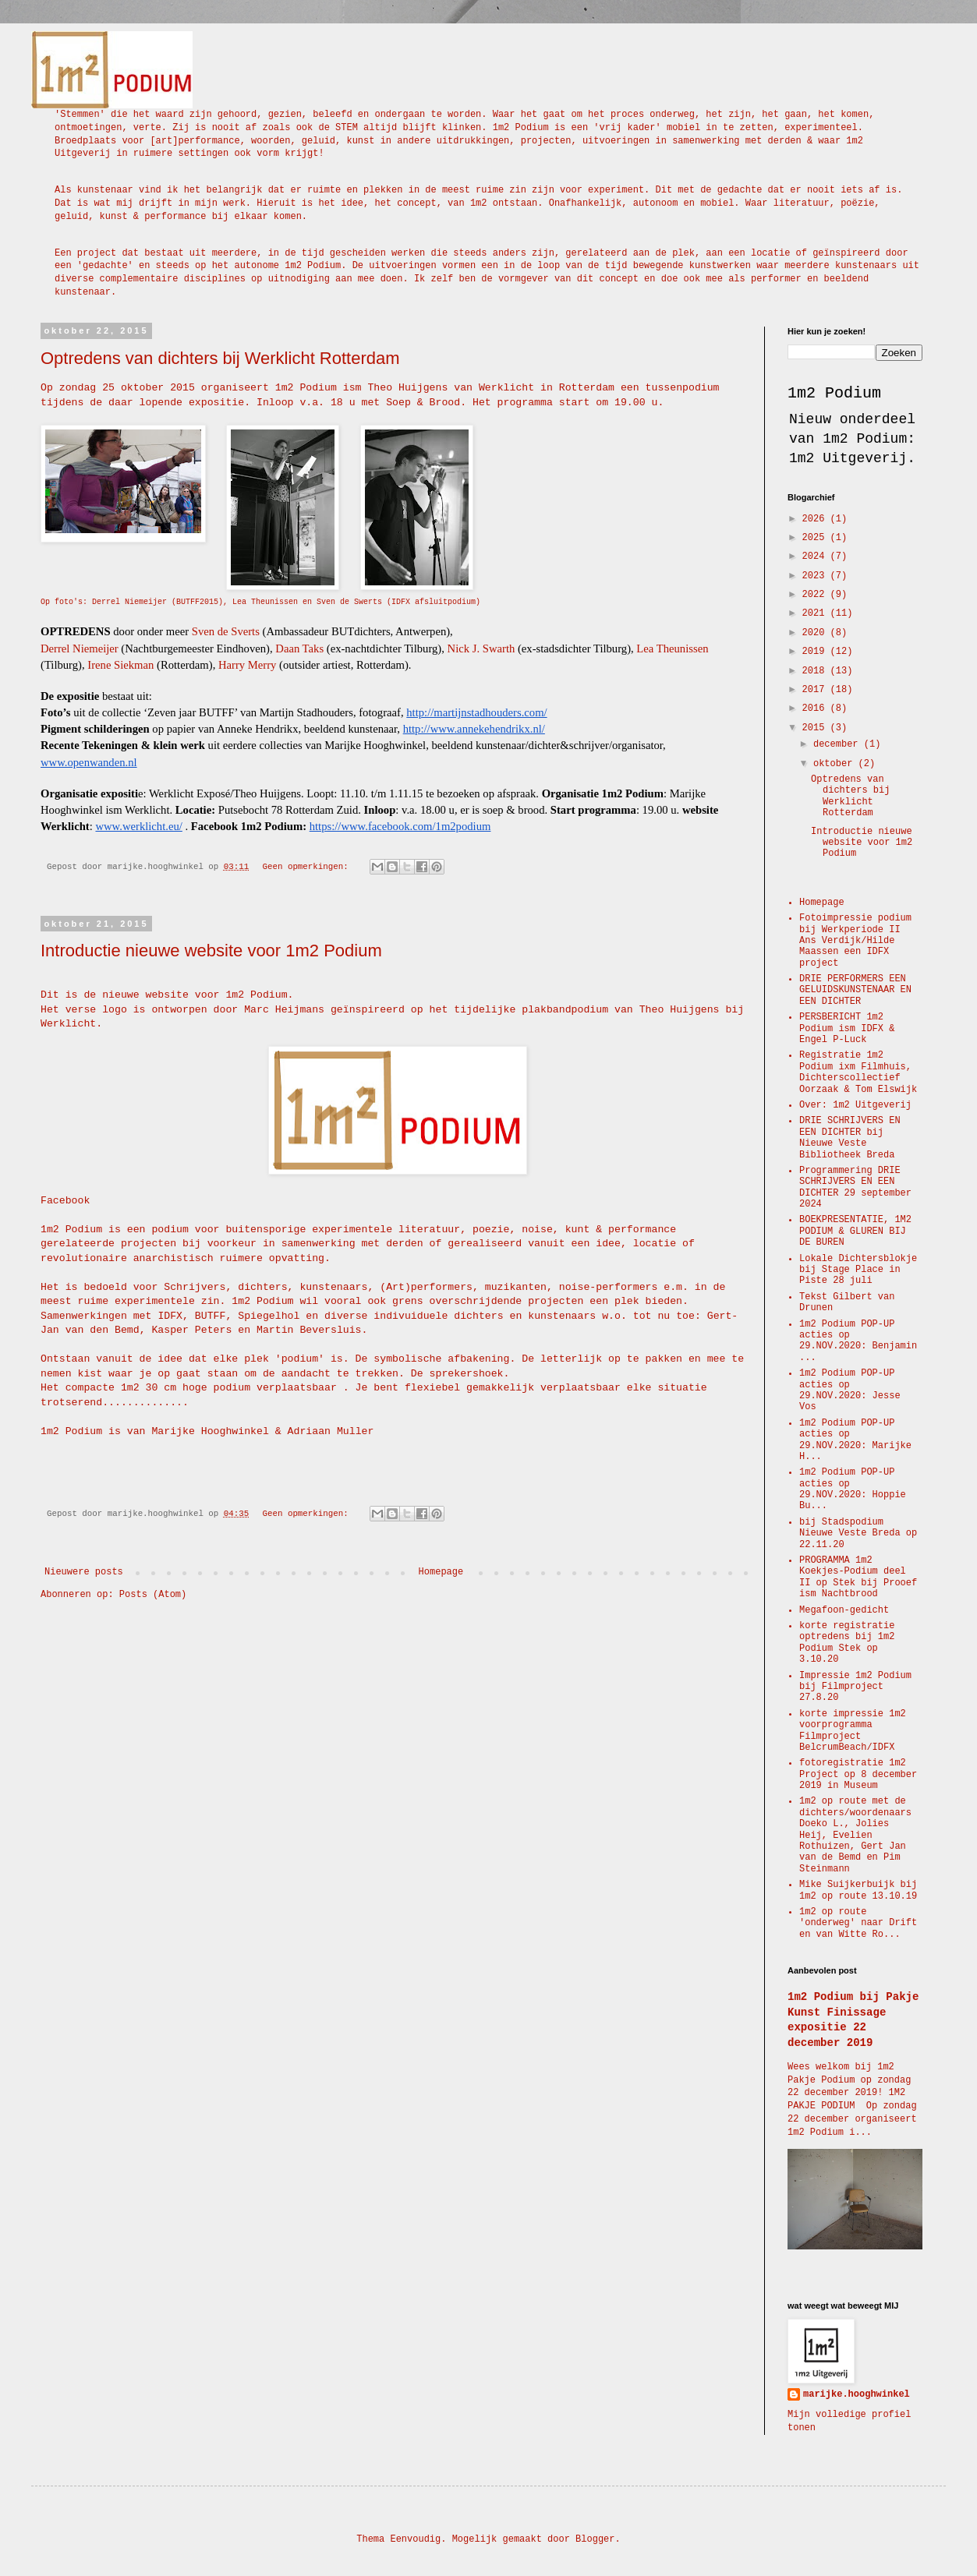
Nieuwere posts (83, 1572)
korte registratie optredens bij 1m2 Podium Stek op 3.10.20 (846, 1642)
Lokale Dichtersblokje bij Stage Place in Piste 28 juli (858, 1270)
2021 (816, 613)
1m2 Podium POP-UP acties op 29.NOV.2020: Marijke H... (855, 1440)
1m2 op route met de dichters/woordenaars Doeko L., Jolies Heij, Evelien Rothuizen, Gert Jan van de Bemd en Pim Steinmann (855, 1835)
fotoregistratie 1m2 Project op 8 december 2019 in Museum (858, 1774)
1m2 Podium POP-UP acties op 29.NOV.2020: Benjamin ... (858, 1341)
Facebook (65, 1201)
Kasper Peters (191, 1330)
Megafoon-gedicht (844, 1610)
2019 (816, 651)
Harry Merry (247, 665)
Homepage (441, 1572)
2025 (816, 537)
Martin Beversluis (309, 1330)
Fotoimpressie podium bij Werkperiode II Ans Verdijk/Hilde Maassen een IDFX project (855, 941)
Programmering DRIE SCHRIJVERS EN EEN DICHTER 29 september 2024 (855, 1187)
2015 (816, 728)
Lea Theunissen (672, 648)
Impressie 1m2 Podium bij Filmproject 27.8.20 (855, 1687)
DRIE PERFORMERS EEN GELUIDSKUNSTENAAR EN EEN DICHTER (855, 990)
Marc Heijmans (284, 1010)
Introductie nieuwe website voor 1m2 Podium (211, 950)
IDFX (170, 1316)
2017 (816, 689)
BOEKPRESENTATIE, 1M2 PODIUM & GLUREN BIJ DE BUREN (855, 1231)
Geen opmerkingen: (308, 866)
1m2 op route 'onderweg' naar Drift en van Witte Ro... (858, 1923)
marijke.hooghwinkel (856, 2394)
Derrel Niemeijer (80, 648)
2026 (816, 519)
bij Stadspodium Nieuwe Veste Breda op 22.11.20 (858, 1533)
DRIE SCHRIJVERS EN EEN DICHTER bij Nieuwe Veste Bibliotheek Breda (850, 1137)
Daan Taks (299, 648)
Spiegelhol (268, 1316)
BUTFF (210, 1316)
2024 (816, 556)
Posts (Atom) (152, 1594)
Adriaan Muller (331, 1431)
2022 (816, 594)
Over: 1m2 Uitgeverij (855, 1105)
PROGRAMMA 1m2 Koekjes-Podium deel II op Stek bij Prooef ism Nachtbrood (858, 1577)
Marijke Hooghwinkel (209, 1431)
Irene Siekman (120, 665)
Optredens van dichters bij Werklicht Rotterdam (220, 358)
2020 (816, 632)
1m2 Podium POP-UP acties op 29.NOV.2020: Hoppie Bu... (852, 1489)
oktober (835, 763)
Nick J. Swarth (481, 648)
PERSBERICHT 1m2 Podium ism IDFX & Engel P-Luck (846, 1028)
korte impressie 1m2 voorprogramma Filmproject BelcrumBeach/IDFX (852, 1730)
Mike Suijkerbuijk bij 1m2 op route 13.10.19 (858, 1890)
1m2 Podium (834, 393)
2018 (816, 671)
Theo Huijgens (407, 388)
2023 (816, 576)
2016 (816, 708)
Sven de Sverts (226, 631)
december (838, 744)
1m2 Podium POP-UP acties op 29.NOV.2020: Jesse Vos (850, 1390)
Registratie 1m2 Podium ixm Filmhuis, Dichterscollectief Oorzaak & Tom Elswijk (858, 1072)
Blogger (594, 2539)
